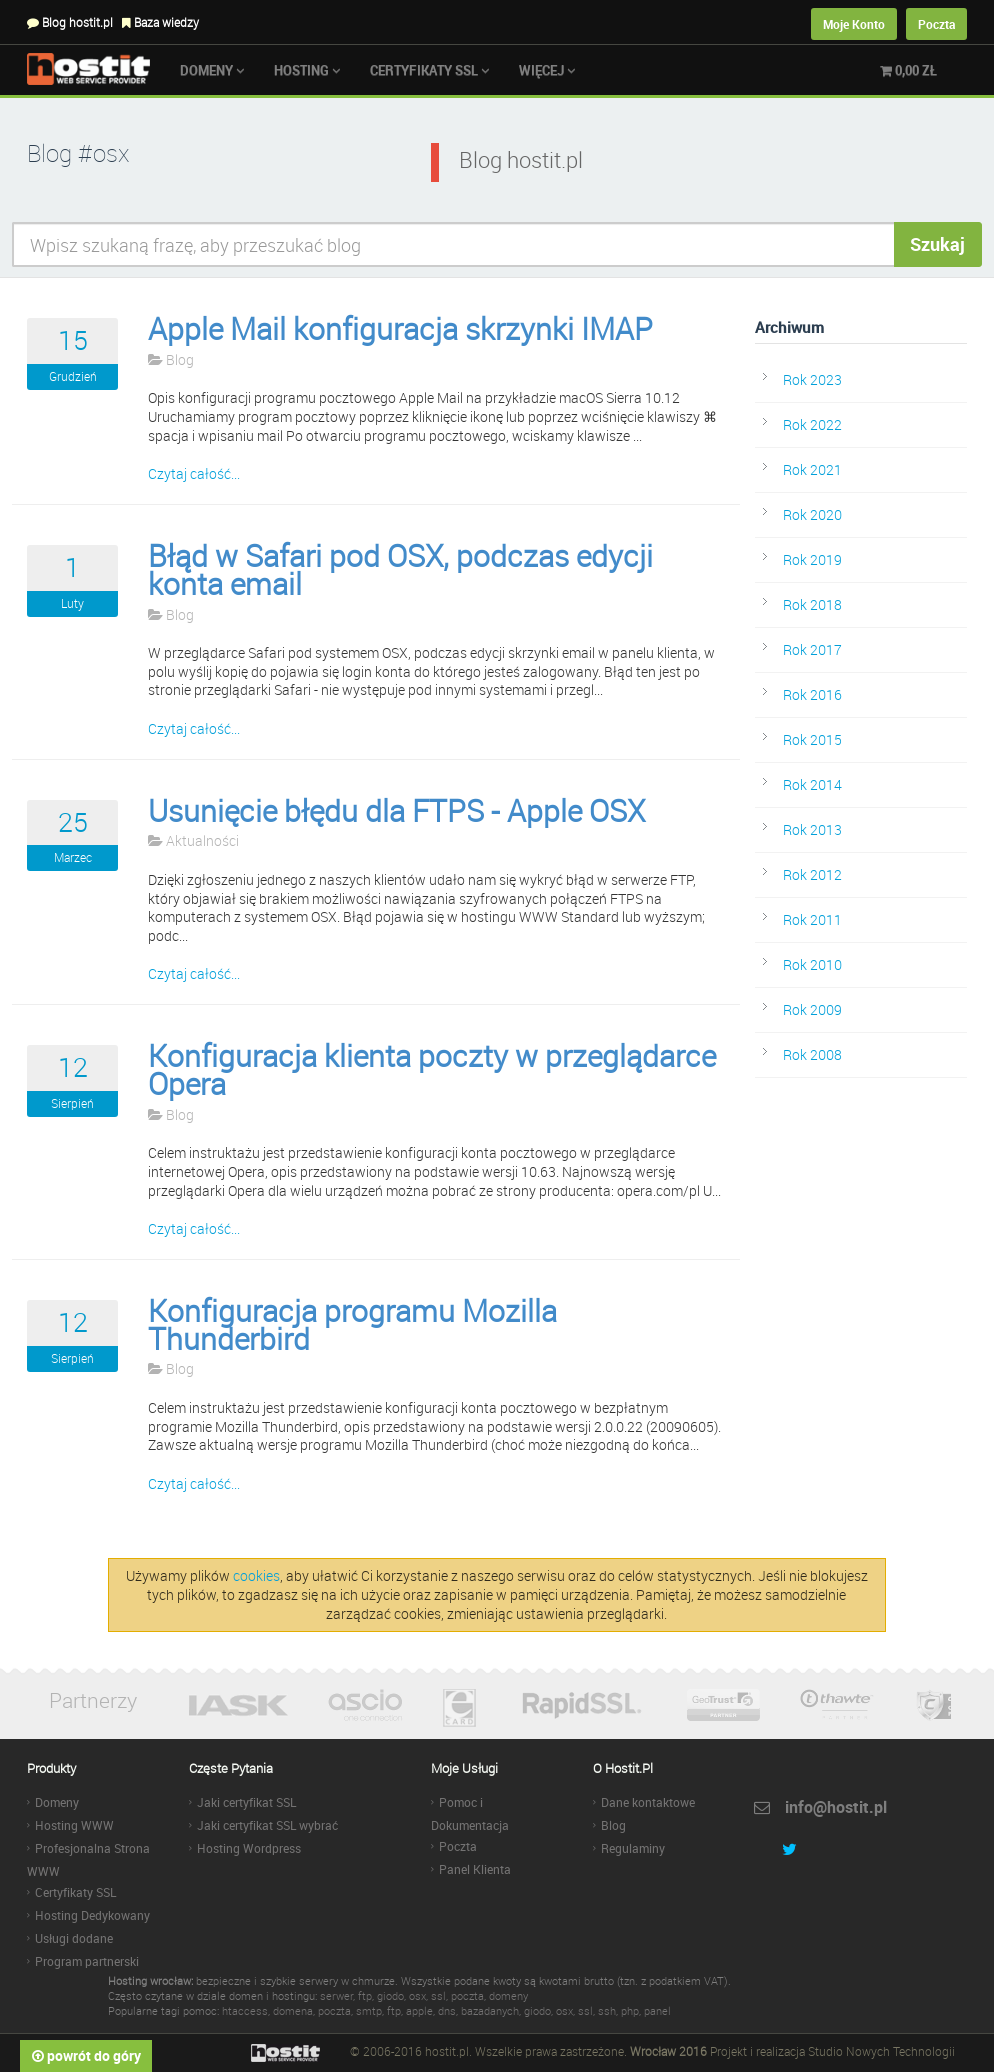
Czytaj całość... (194, 473)
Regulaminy (633, 1848)
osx (417, 1995)
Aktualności (193, 840)
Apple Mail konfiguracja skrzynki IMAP (400, 329)
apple (419, 2010)
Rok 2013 (812, 829)
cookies (256, 1575)
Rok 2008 (812, 1054)
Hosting (307, 70)
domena (293, 2010)
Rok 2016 (812, 694)
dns (447, 2010)
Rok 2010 (812, 964)
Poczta (936, 24)
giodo (390, 1995)
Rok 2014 (812, 784)
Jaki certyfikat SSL (246, 1802)
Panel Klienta (475, 1869)
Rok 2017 (812, 649)
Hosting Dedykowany (92, 1915)
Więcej (547, 70)
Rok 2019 (812, 559)
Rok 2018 (812, 604)
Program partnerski (87, 1961)
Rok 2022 (812, 424)
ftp (365, 1995)
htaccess (245, 2010)
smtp (369, 2010)
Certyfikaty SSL (429, 70)
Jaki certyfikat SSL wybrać (267, 1825)
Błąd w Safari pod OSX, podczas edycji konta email (400, 570)
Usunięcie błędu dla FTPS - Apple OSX (396, 811)
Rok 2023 (812, 379)
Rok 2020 (812, 514)
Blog (171, 359)
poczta (467, 1995)
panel (657, 2010)
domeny (508, 1995)
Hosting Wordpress (249, 1848)
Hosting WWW (74, 1825)
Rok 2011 (812, 919)
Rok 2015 (812, 739)
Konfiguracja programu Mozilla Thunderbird (352, 1325)
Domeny (212, 70)
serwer (336, 1995)
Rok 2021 (812, 469)
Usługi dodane (74, 1938)
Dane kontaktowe (648, 1802)
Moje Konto (854, 24)
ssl (438, 1995)
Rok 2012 (812, 874)
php (630, 2010)
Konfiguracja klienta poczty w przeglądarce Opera (432, 1070)
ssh (607, 2010)
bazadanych (490, 2010)
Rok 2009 (812, 1009)
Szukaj (937, 244)
